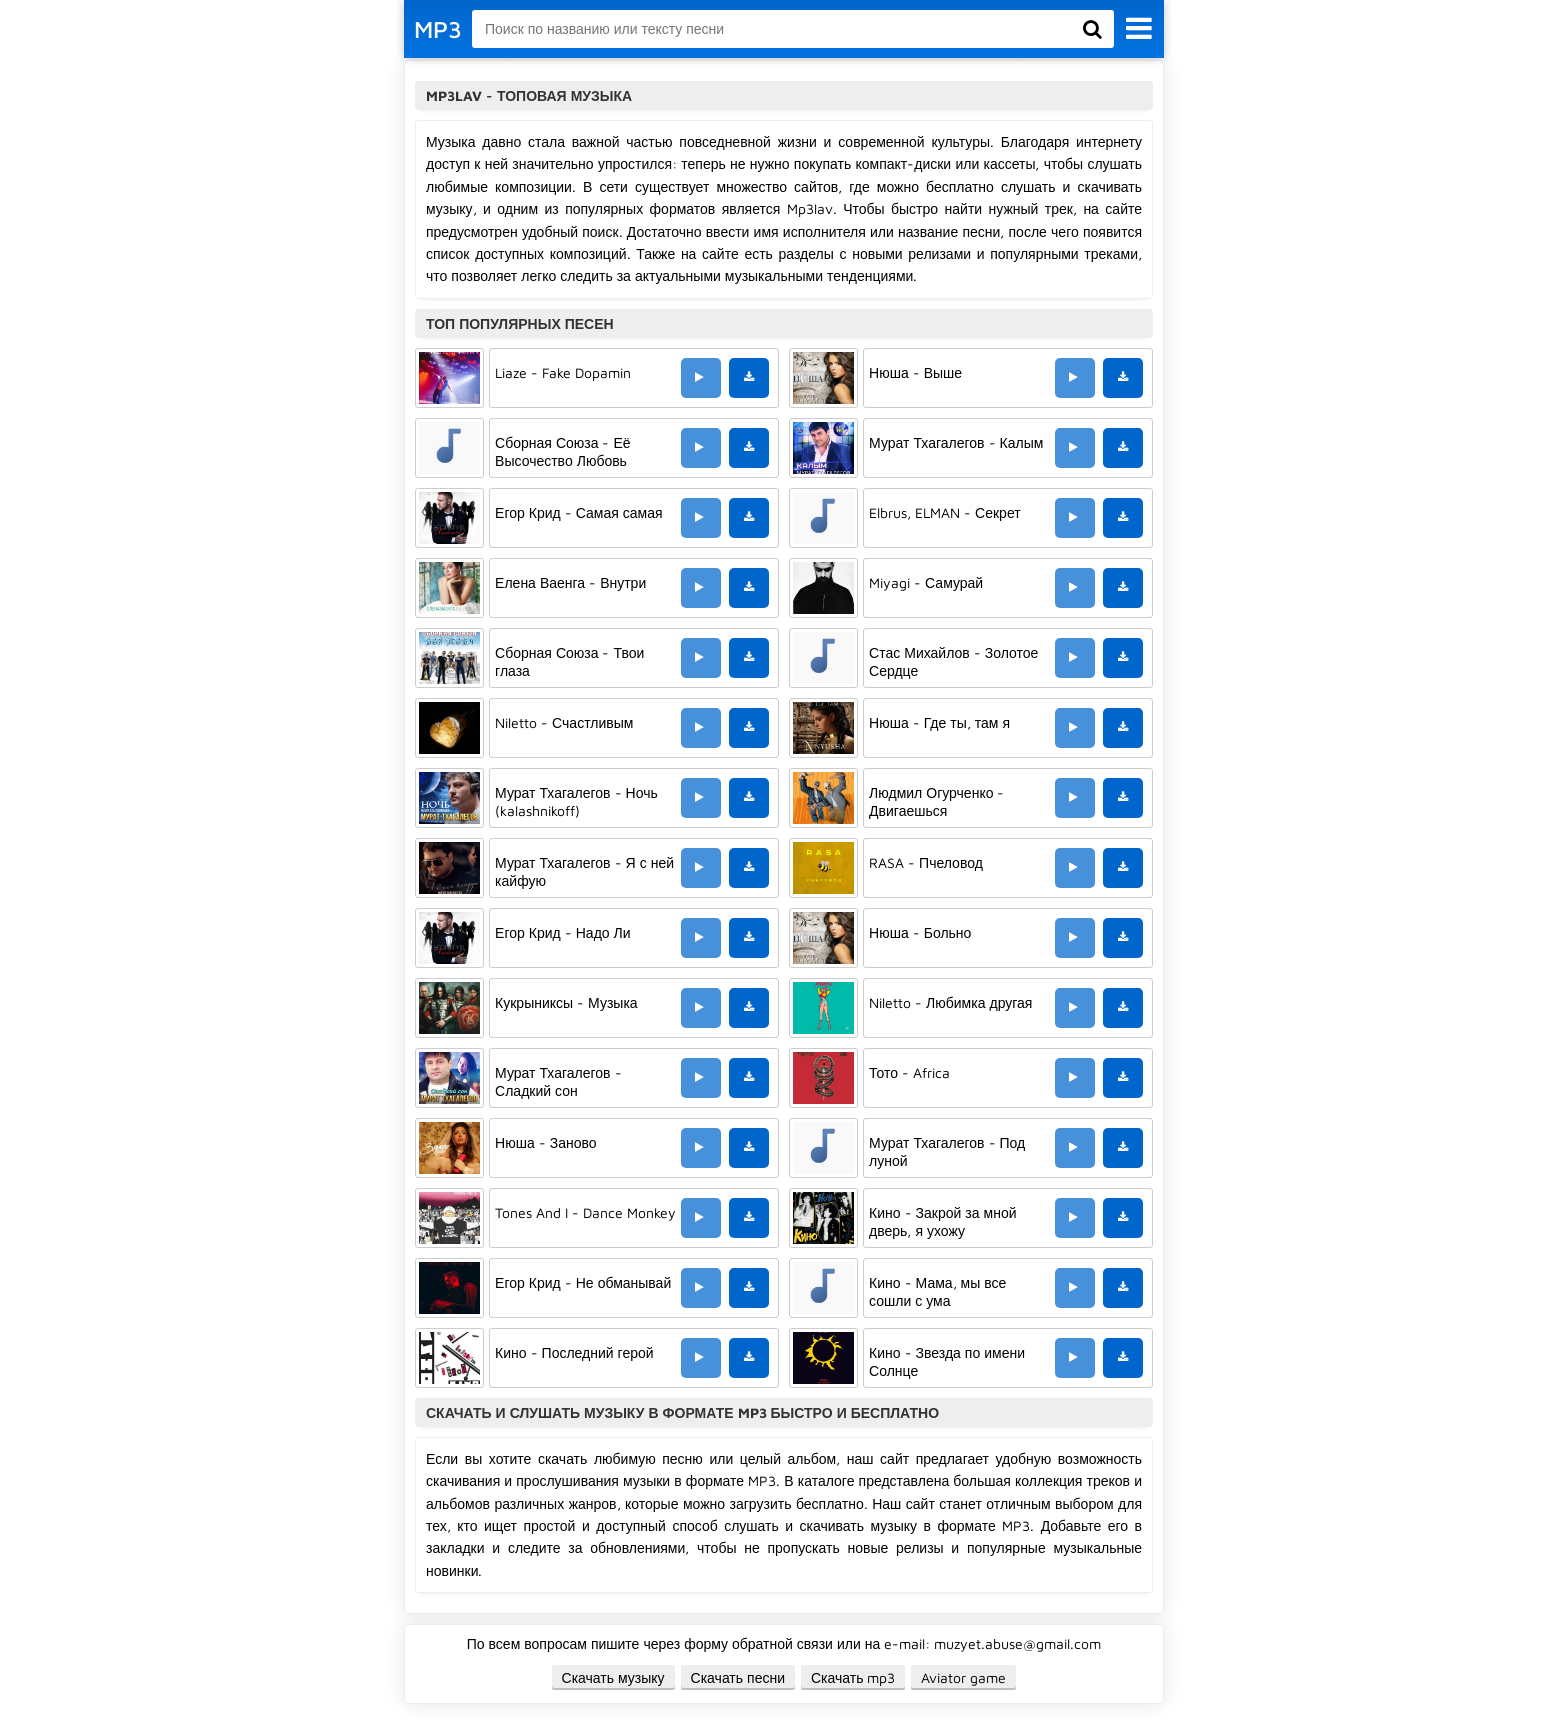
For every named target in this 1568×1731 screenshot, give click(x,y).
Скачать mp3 (853, 1677)
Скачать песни (738, 1677)
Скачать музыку (613, 1677)
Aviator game (963, 1677)
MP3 (438, 29)
